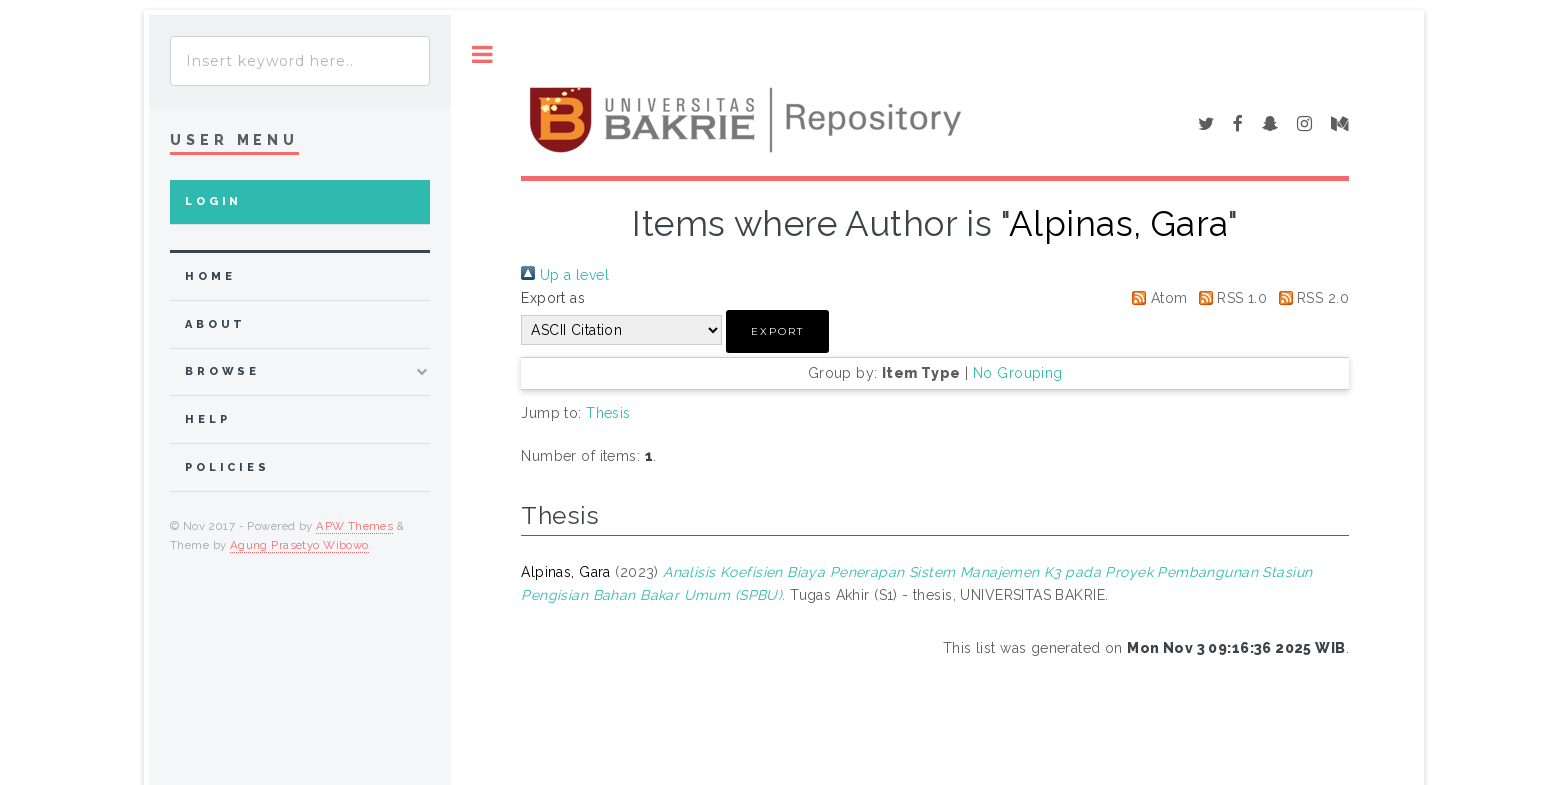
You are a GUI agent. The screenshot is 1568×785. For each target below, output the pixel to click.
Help (207, 419)
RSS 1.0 (1229, 298)
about (215, 324)
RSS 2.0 (1310, 298)
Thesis (608, 413)
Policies (227, 467)
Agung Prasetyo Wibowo (299, 545)
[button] (777, 331)
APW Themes (354, 526)
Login (213, 201)
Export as (553, 298)
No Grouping (1018, 373)
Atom (1156, 298)
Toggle (482, 54)
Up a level (565, 275)
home (210, 276)
